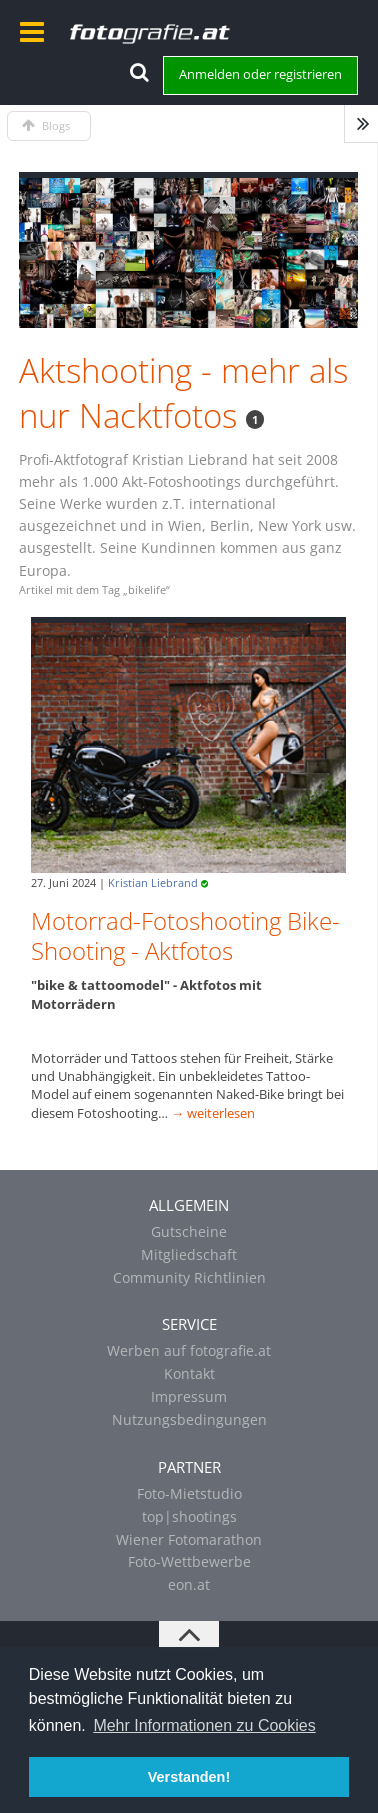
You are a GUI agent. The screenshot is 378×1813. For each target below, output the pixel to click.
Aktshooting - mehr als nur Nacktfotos (183, 393)
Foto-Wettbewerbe (189, 1561)
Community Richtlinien (189, 1277)
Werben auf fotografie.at (189, 1350)
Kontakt (189, 1373)
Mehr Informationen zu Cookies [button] (204, 1725)
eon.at (189, 1584)
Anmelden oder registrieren (260, 74)
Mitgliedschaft (189, 1254)
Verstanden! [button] (189, 1777)
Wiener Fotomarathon (189, 1539)
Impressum (189, 1396)
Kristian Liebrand (153, 882)
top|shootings (189, 1516)
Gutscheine (189, 1231)
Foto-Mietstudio (189, 1493)
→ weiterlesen (213, 1113)
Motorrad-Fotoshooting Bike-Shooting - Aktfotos (185, 935)
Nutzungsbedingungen (189, 1419)
